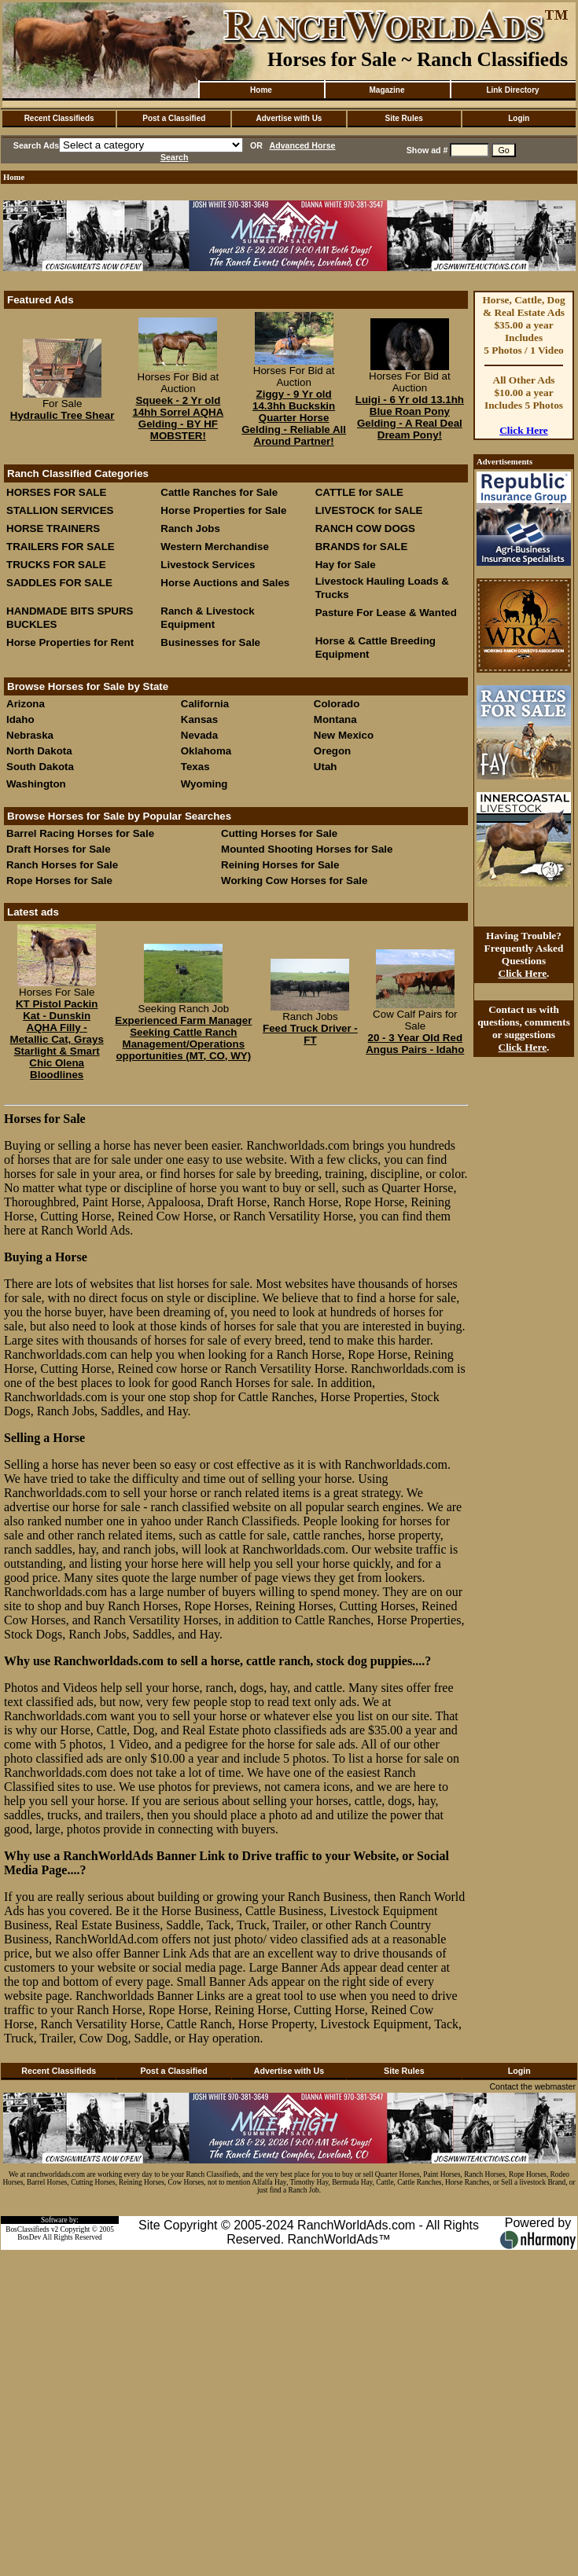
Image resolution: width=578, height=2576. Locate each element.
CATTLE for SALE (359, 492)
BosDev (29, 2237)
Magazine (386, 90)
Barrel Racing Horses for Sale (80, 833)
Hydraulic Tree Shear (62, 415)
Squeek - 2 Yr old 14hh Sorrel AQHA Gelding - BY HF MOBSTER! (177, 418)
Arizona (25, 704)
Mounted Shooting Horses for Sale (306, 849)
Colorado (337, 704)
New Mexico (344, 735)
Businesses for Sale (210, 642)
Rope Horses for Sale (59, 880)
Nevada (199, 735)
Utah (325, 766)
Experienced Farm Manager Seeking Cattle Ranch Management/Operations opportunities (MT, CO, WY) (183, 1038)
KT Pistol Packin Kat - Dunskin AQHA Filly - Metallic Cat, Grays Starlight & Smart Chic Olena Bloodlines (57, 1039)
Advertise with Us (289, 118)
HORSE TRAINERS (53, 528)
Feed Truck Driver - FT (310, 1034)
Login (518, 118)
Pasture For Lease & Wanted (386, 612)
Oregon (332, 751)
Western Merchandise (214, 546)
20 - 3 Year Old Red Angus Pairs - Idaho (415, 1043)
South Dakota (40, 766)
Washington (36, 784)
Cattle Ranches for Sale (219, 492)
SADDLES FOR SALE (59, 583)
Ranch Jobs (190, 528)
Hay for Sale (347, 565)
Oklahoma (206, 751)
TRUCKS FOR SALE (56, 565)
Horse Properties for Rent (70, 642)
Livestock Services (207, 565)
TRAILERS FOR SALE (60, 546)
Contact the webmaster (532, 2086)
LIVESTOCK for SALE (369, 510)
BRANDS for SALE (361, 546)
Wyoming (204, 784)
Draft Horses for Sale (58, 849)
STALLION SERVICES (60, 510)
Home (261, 90)
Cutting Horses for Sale (279, 833)
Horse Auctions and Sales (224, 583)
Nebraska (29, 735)
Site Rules (403, 118)
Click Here (523, 430)
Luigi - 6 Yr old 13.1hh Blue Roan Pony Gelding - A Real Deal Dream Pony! (409, 417)
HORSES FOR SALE (56, 492)
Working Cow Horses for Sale (294, 880)
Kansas (199, 719)
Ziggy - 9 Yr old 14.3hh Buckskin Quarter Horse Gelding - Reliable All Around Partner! (293, 417)
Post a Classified (173, 118)
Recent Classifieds (59, 118)
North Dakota (39, 751)
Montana (335, 719)
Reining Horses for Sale (280, 865)
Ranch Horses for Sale (62, 865)
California (205, 704)
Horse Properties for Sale (223, 510)
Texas (195, 766)
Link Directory (512, 90)
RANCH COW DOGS (365, 528)
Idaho (20, 719)
